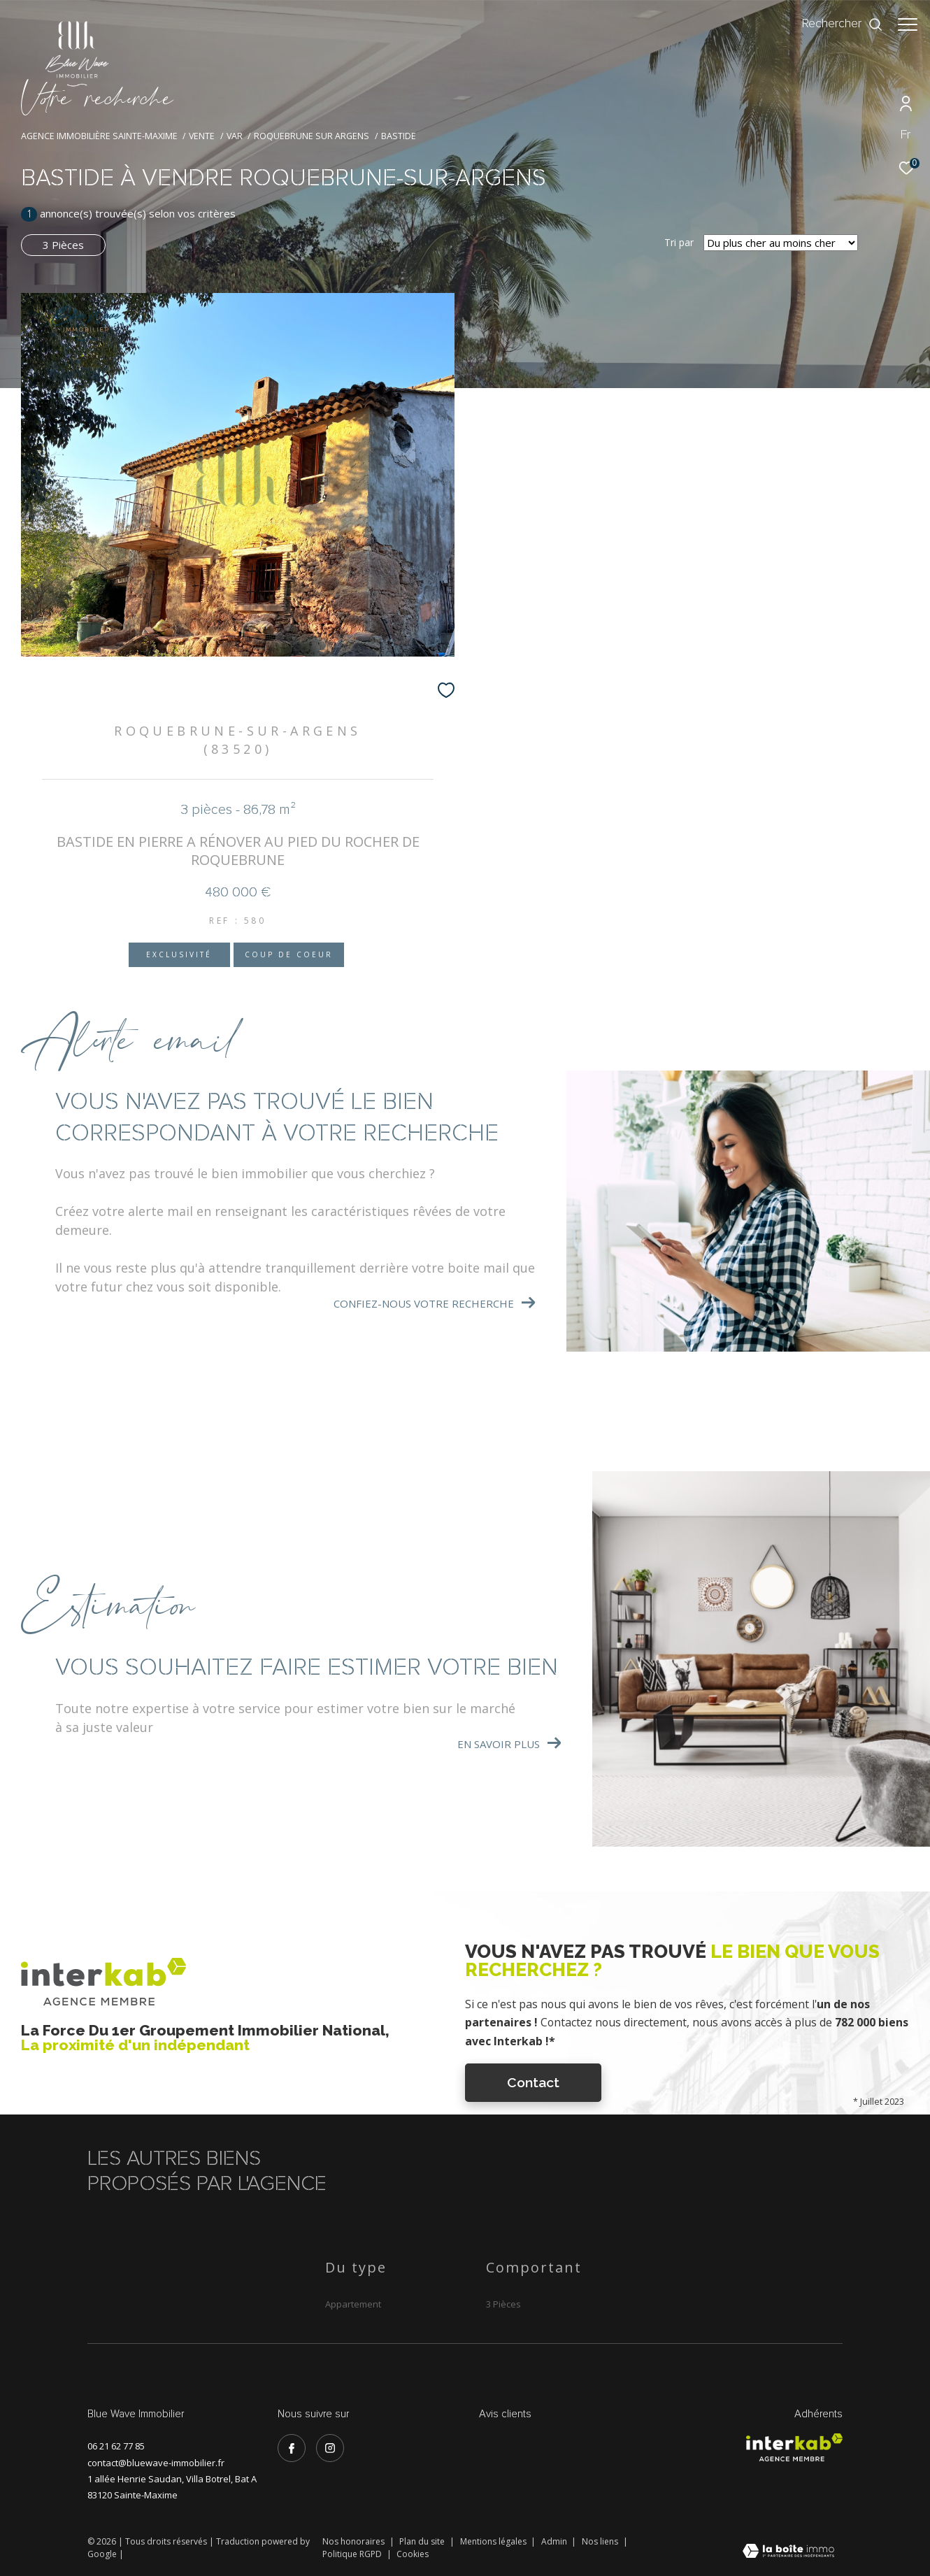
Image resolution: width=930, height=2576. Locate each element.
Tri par (679, 243)
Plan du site (423, 2541)
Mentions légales (494, 2541)
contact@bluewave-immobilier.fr (155, 2462)
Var (235, 136)
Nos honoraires (354, 2541)
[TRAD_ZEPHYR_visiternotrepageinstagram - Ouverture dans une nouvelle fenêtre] (330, 2448)
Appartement (353, 2304)
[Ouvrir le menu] (907, 24)
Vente (202, 136)
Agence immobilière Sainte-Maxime (99, 136)
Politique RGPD (352, 2554)
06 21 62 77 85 (116, 2446)
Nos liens (601, 2541)
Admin (555, 2541)
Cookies (412, 2554)
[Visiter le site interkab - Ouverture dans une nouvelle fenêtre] (794, 2447)
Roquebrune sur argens (311, 136)
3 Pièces (63, 245)
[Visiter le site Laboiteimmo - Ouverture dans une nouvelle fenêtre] (788, 2552)
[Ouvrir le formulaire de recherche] (835, 24)
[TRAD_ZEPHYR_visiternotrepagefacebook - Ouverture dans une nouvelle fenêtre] (292, 2448)
